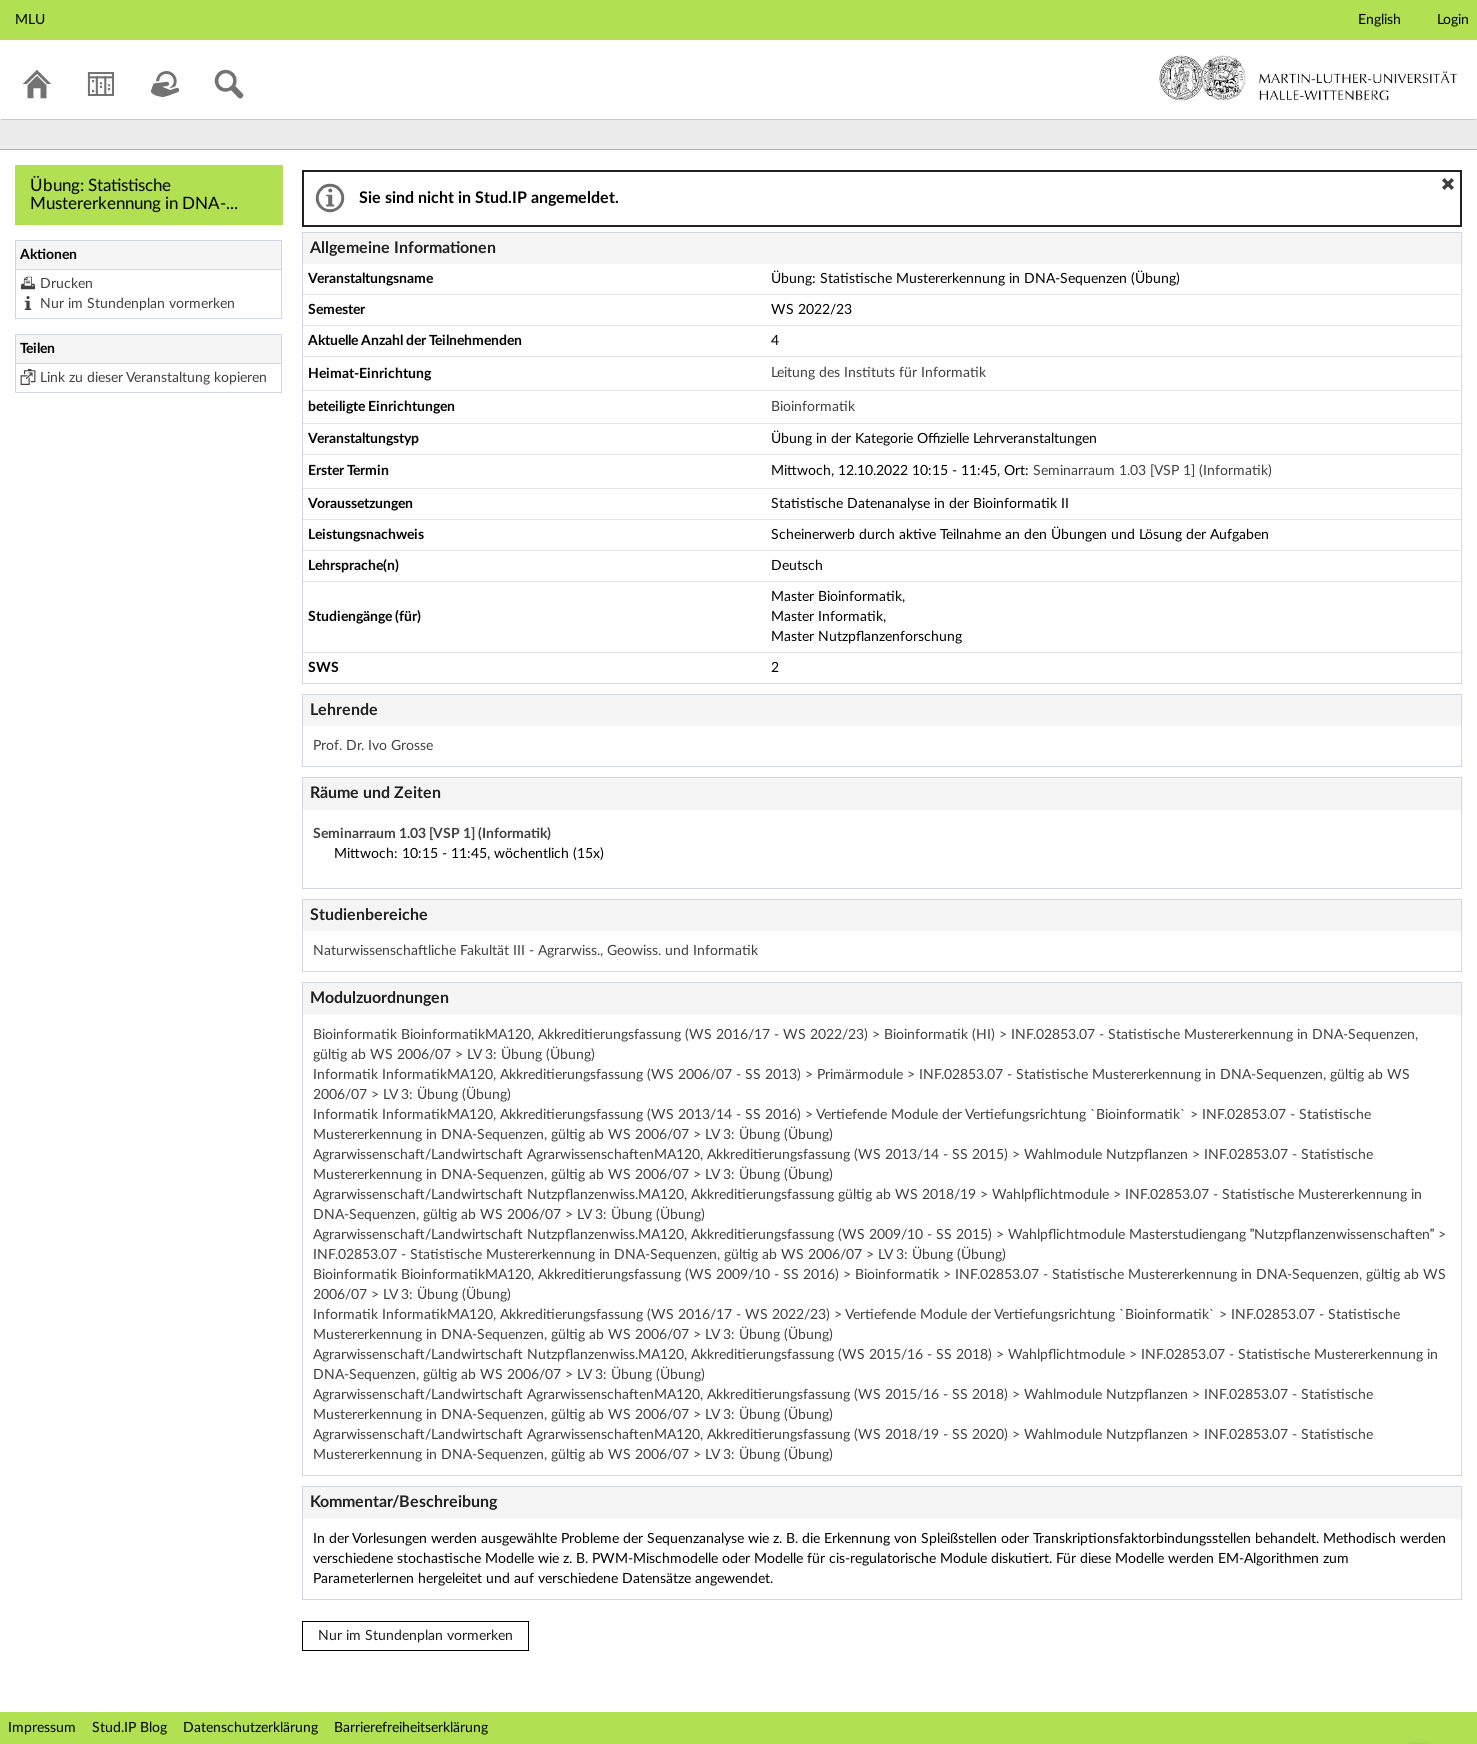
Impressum (42, 1728)
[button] (1448, 184)
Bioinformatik (813, 407)
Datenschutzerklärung (250, 1728)
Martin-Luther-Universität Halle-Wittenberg (1308, 78)
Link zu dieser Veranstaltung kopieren (153, 378)
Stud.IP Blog (129, 1728)
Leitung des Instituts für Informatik (878, 373)
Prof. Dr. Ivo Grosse (373, 746)
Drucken (66, 284)
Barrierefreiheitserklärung (411, 1728)
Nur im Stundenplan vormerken (137, 304)
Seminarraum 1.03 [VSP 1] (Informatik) (1152, 471)
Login (1453, 20)
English (1379, 20)
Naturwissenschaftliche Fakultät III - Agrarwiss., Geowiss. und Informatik (535, 951)
